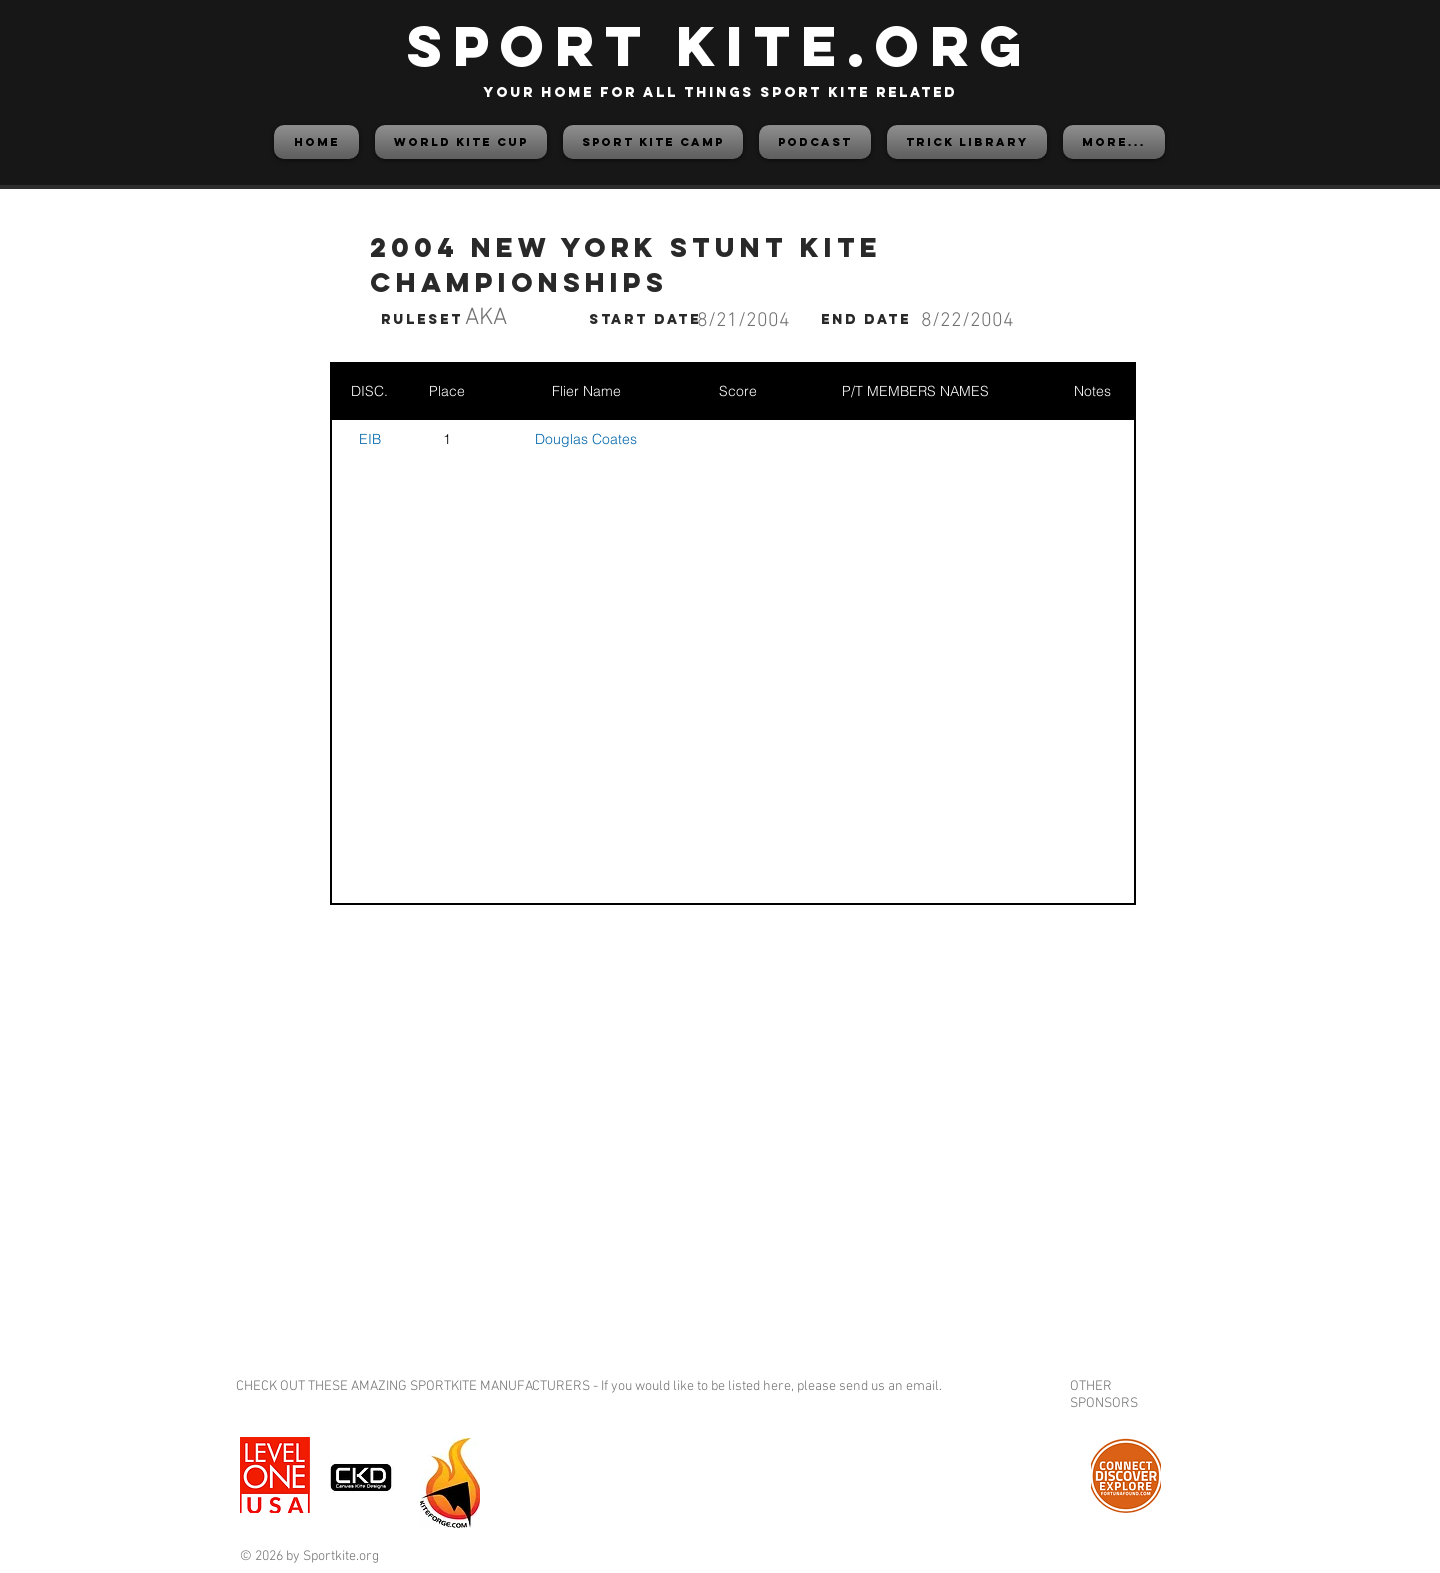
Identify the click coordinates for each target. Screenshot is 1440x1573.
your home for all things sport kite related (720, 92)
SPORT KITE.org (720, 45)
